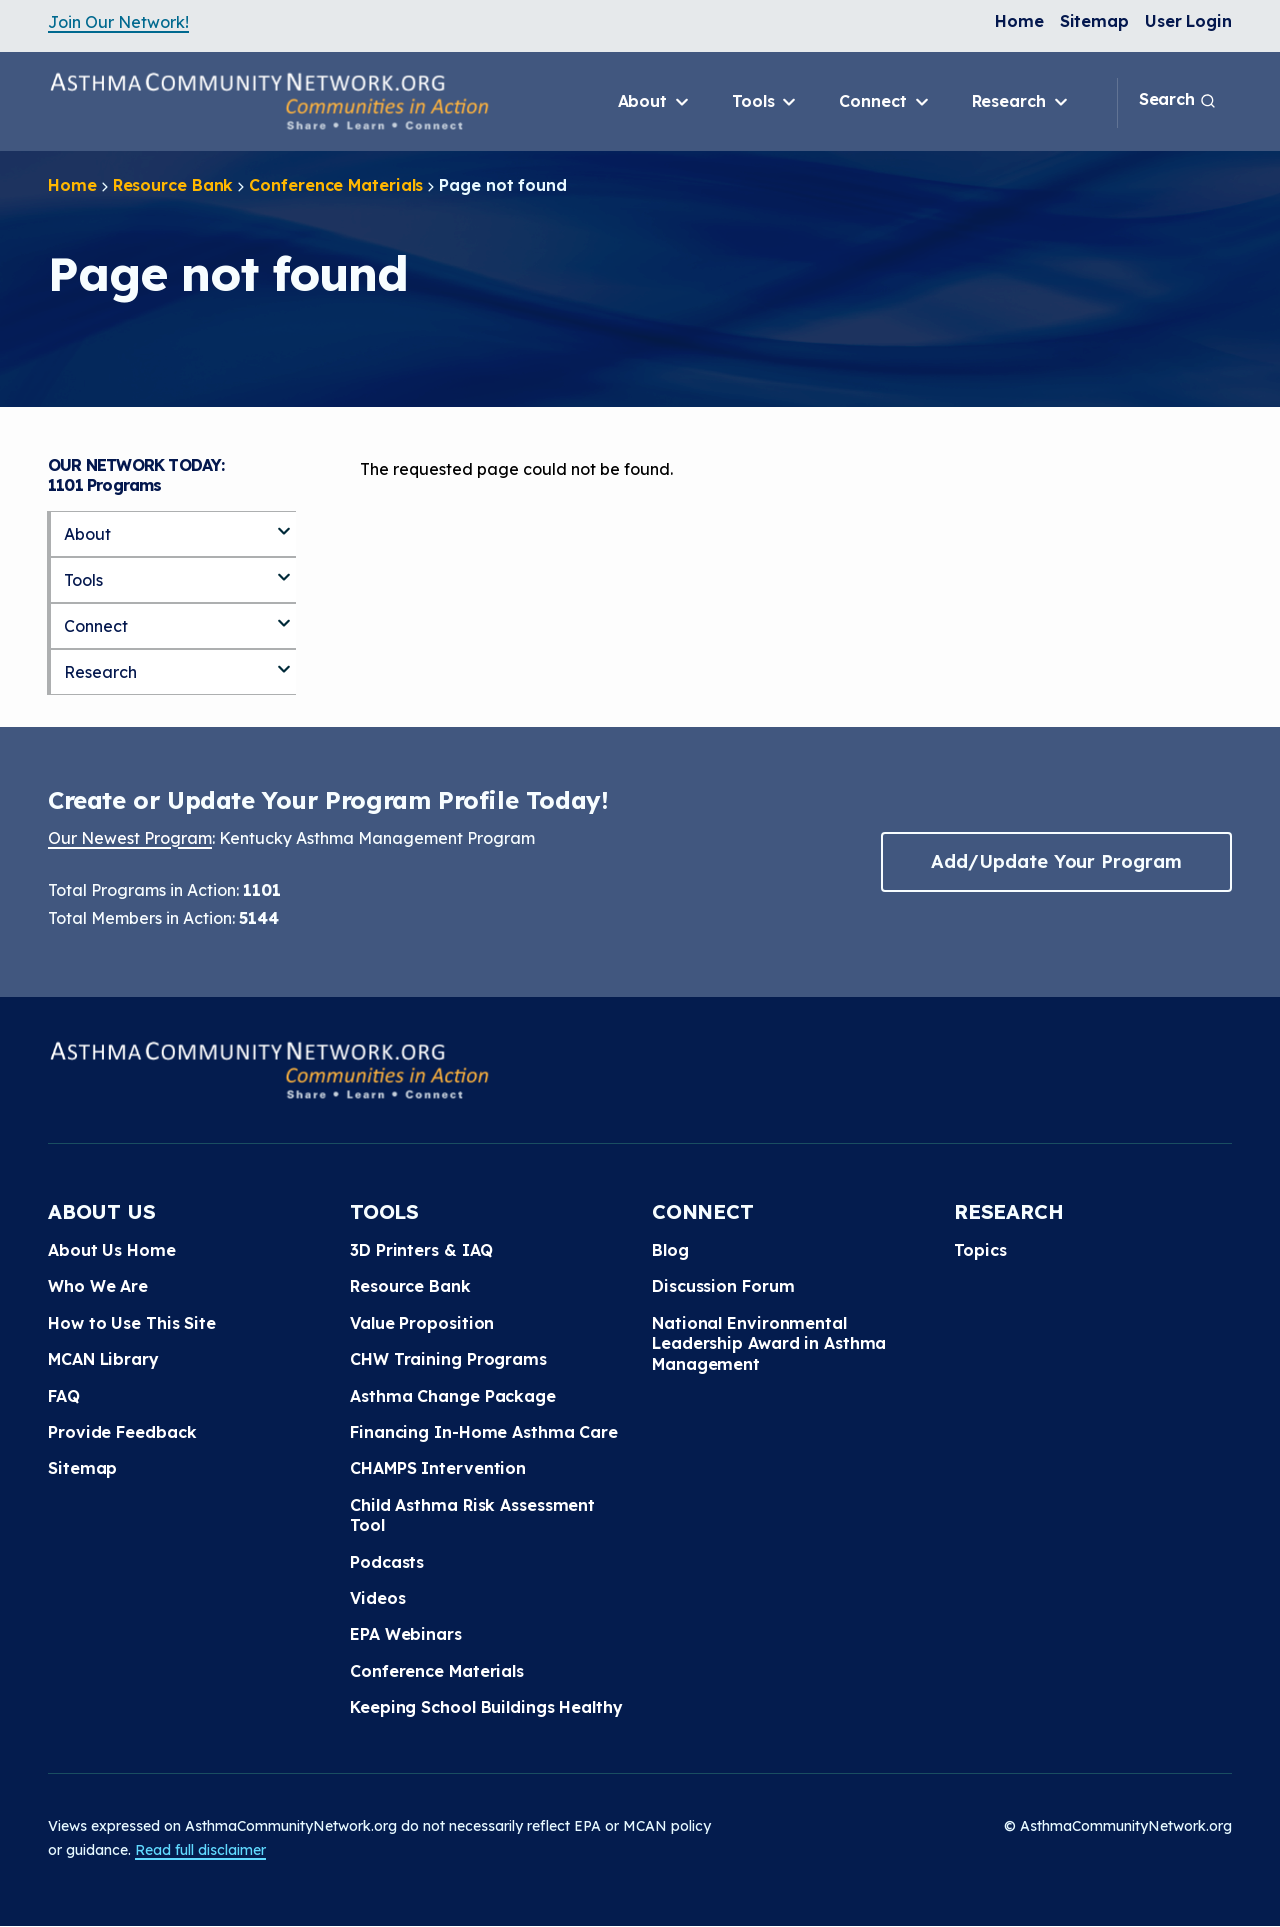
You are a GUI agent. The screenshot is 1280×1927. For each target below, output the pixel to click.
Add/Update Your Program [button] (1056, 861)
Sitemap (1094, 21)
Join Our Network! (118, 22)
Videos (377, 1598)
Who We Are (98, 1286)
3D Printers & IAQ (421, 1250)
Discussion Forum (723, 1286)
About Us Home (112, 1250)
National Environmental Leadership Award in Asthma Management (769, 1343)
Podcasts (387, 1562)
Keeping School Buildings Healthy (486, 1707)
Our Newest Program (130, 838)
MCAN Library (103, 1359)
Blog (670, 1250)
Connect (885, 102)
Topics (980, 1250)
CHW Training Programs (448, 1359)
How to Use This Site (132, 1323)
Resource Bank (173, 185)
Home (1019, 21)
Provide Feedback (122, 1432)
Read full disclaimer (200, 1850)
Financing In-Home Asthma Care (484, 1432)
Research (1021, 102)
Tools (765, 102)
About (655, 102)
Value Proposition (422, 1323)
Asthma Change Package (453, 1396)
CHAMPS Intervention (438, 1468)
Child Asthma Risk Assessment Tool (472, 1515)
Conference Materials (336, 185)
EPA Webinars (406, 1634)
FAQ (64, 1396)
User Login (1188, 21)
